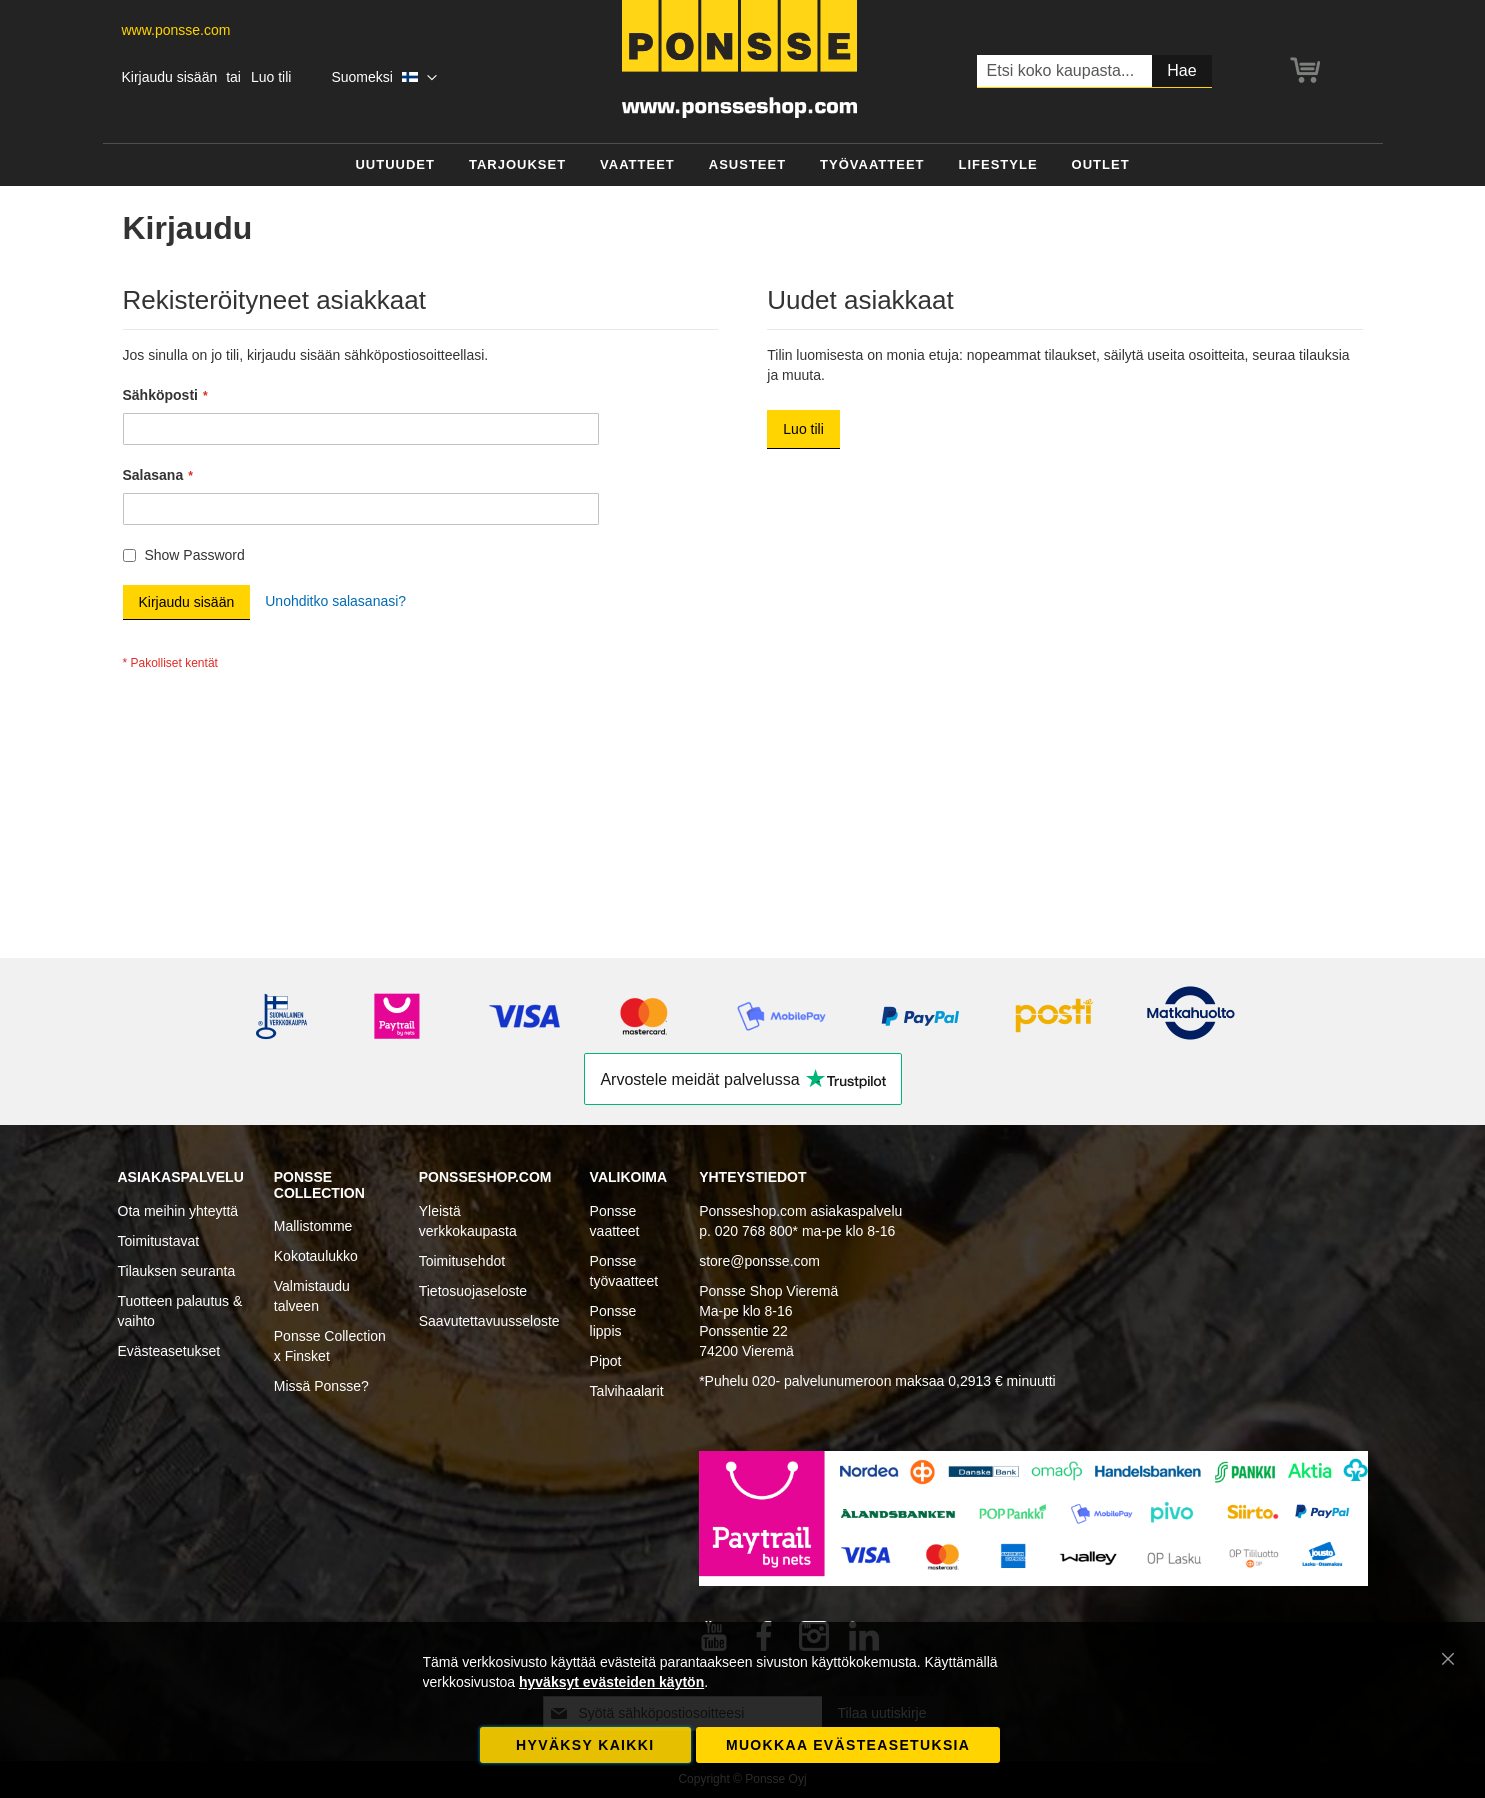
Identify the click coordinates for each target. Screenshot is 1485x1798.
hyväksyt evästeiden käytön (611, 1682)
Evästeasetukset (169, 1351)
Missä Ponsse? (321, 1386)
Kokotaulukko (316, 1256)
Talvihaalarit (627, 1391)
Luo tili (271, 77)
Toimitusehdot (462, 1261)
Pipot (606, 1361)
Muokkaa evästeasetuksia (848, 1745)
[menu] (743, 165)
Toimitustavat (159, 1241)
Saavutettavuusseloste (489, 1321)
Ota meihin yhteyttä (178, 1211)
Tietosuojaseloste (473, 1291)
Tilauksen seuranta (177, 1271)
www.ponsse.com (176, 30)
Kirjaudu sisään (170, 77)
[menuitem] (395, 165)
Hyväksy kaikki (585, 1745)
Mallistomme (313, 1226)
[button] (383, 78)
